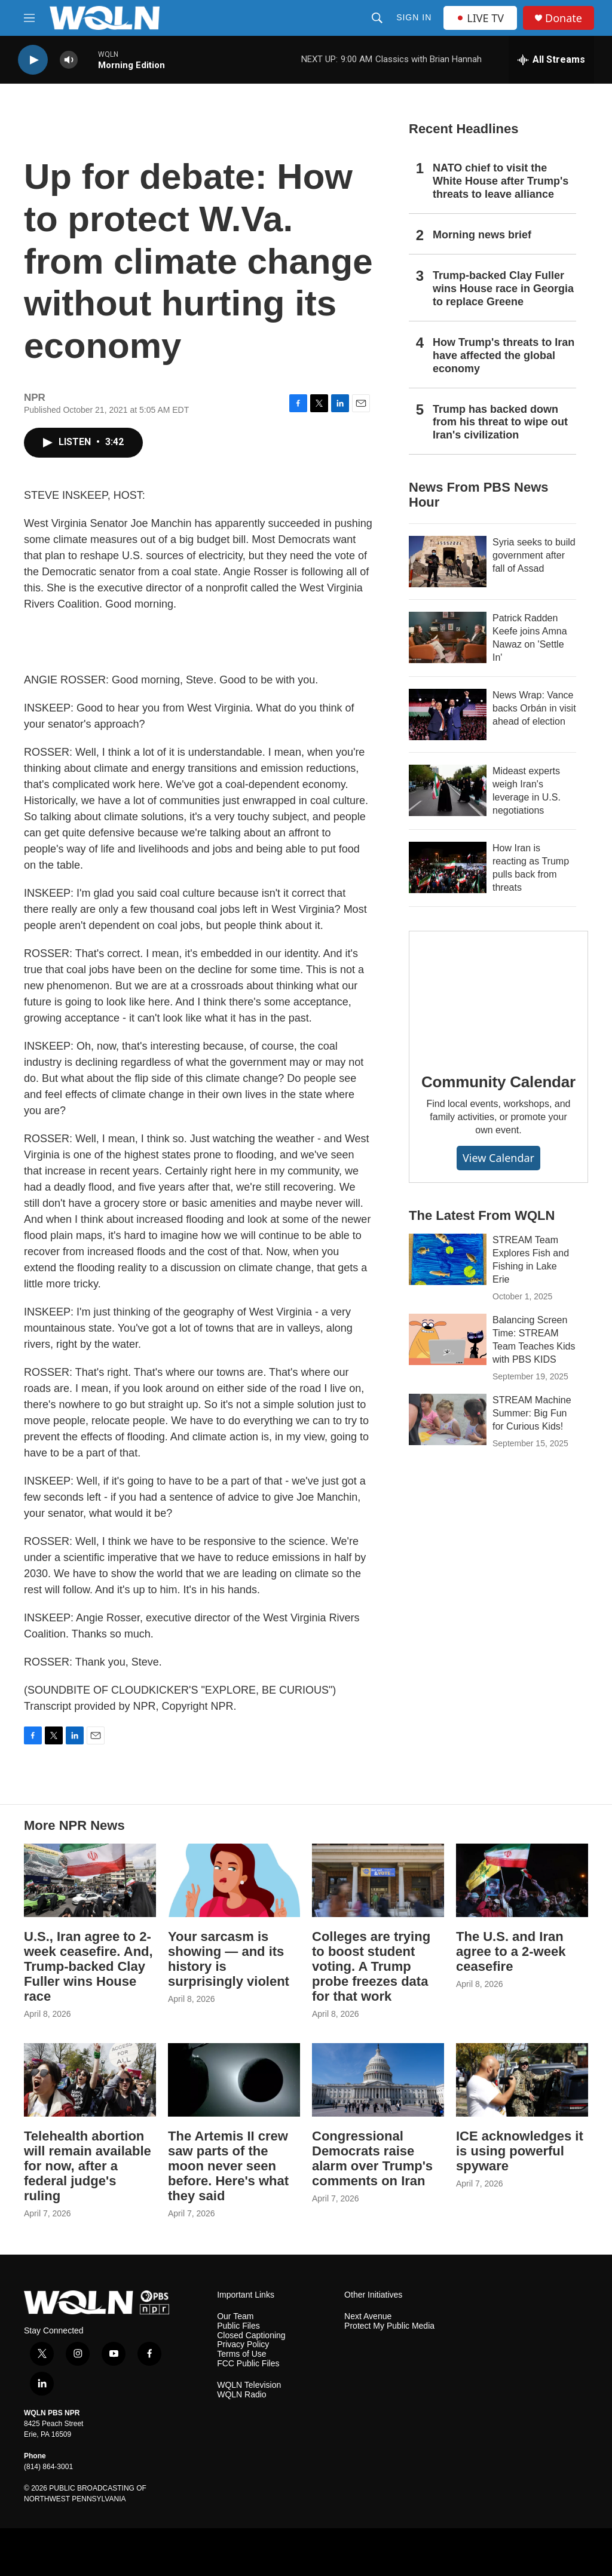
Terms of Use (241, 2354)
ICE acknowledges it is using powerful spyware (519, 2151)
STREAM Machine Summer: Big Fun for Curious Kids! (531, 1413)
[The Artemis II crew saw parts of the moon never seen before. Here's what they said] (234, 2080)
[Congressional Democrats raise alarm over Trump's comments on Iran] (378, 2080)
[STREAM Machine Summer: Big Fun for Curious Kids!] (447, 1419)
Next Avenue (367, 2316)
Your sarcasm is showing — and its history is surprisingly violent (228, 1959)
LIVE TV (480, 18)
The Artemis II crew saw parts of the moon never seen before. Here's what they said (228, 2166)
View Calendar (498, 1158)
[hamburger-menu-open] (29, 18)
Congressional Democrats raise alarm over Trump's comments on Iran (372, 2158)
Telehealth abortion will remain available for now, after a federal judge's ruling (87, 2166)
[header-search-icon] (377, 18)
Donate (563, 18)
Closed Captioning (251, 2335)
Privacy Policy (243, 2344)
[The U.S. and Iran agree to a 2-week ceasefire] (522, 1880)
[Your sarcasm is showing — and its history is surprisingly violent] (234, 1880)
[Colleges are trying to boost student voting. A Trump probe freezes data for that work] (378, 1880)
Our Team (235, 2316)
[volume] (69, 60)
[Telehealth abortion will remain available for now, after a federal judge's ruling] (90, 2080)
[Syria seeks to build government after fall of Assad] (447, 561)
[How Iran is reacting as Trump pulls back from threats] (447, 867)
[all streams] (551, 60)
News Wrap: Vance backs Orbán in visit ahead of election (534, 708)
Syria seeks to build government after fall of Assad (534, 555)
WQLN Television (249, 2385)
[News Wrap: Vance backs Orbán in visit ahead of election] (447, 714)
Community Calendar (498, 1082)
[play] (32, 60)
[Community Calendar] (498, 993)
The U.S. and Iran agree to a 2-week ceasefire (510, 1951)
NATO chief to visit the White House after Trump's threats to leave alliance (500, 181)
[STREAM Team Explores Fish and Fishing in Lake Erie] (447, 1259)
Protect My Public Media (389, 2326)
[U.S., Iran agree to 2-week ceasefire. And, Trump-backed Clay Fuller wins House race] (90, 1880)
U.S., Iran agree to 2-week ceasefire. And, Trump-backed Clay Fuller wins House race (88, 1966)
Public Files (238, 2326)
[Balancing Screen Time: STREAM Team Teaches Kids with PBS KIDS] (447, 1339)
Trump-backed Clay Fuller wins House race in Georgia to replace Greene (503, 288)
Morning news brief (482, 235)
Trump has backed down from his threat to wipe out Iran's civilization (500, 422)
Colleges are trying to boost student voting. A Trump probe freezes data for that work (371, 1966)
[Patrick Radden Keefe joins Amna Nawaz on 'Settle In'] (447, 637)
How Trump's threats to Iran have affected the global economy (503, 355)
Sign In (414, 17)
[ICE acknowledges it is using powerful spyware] (522, 2080)
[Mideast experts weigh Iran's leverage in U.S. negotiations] (447, 790)
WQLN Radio (241, 2394)
